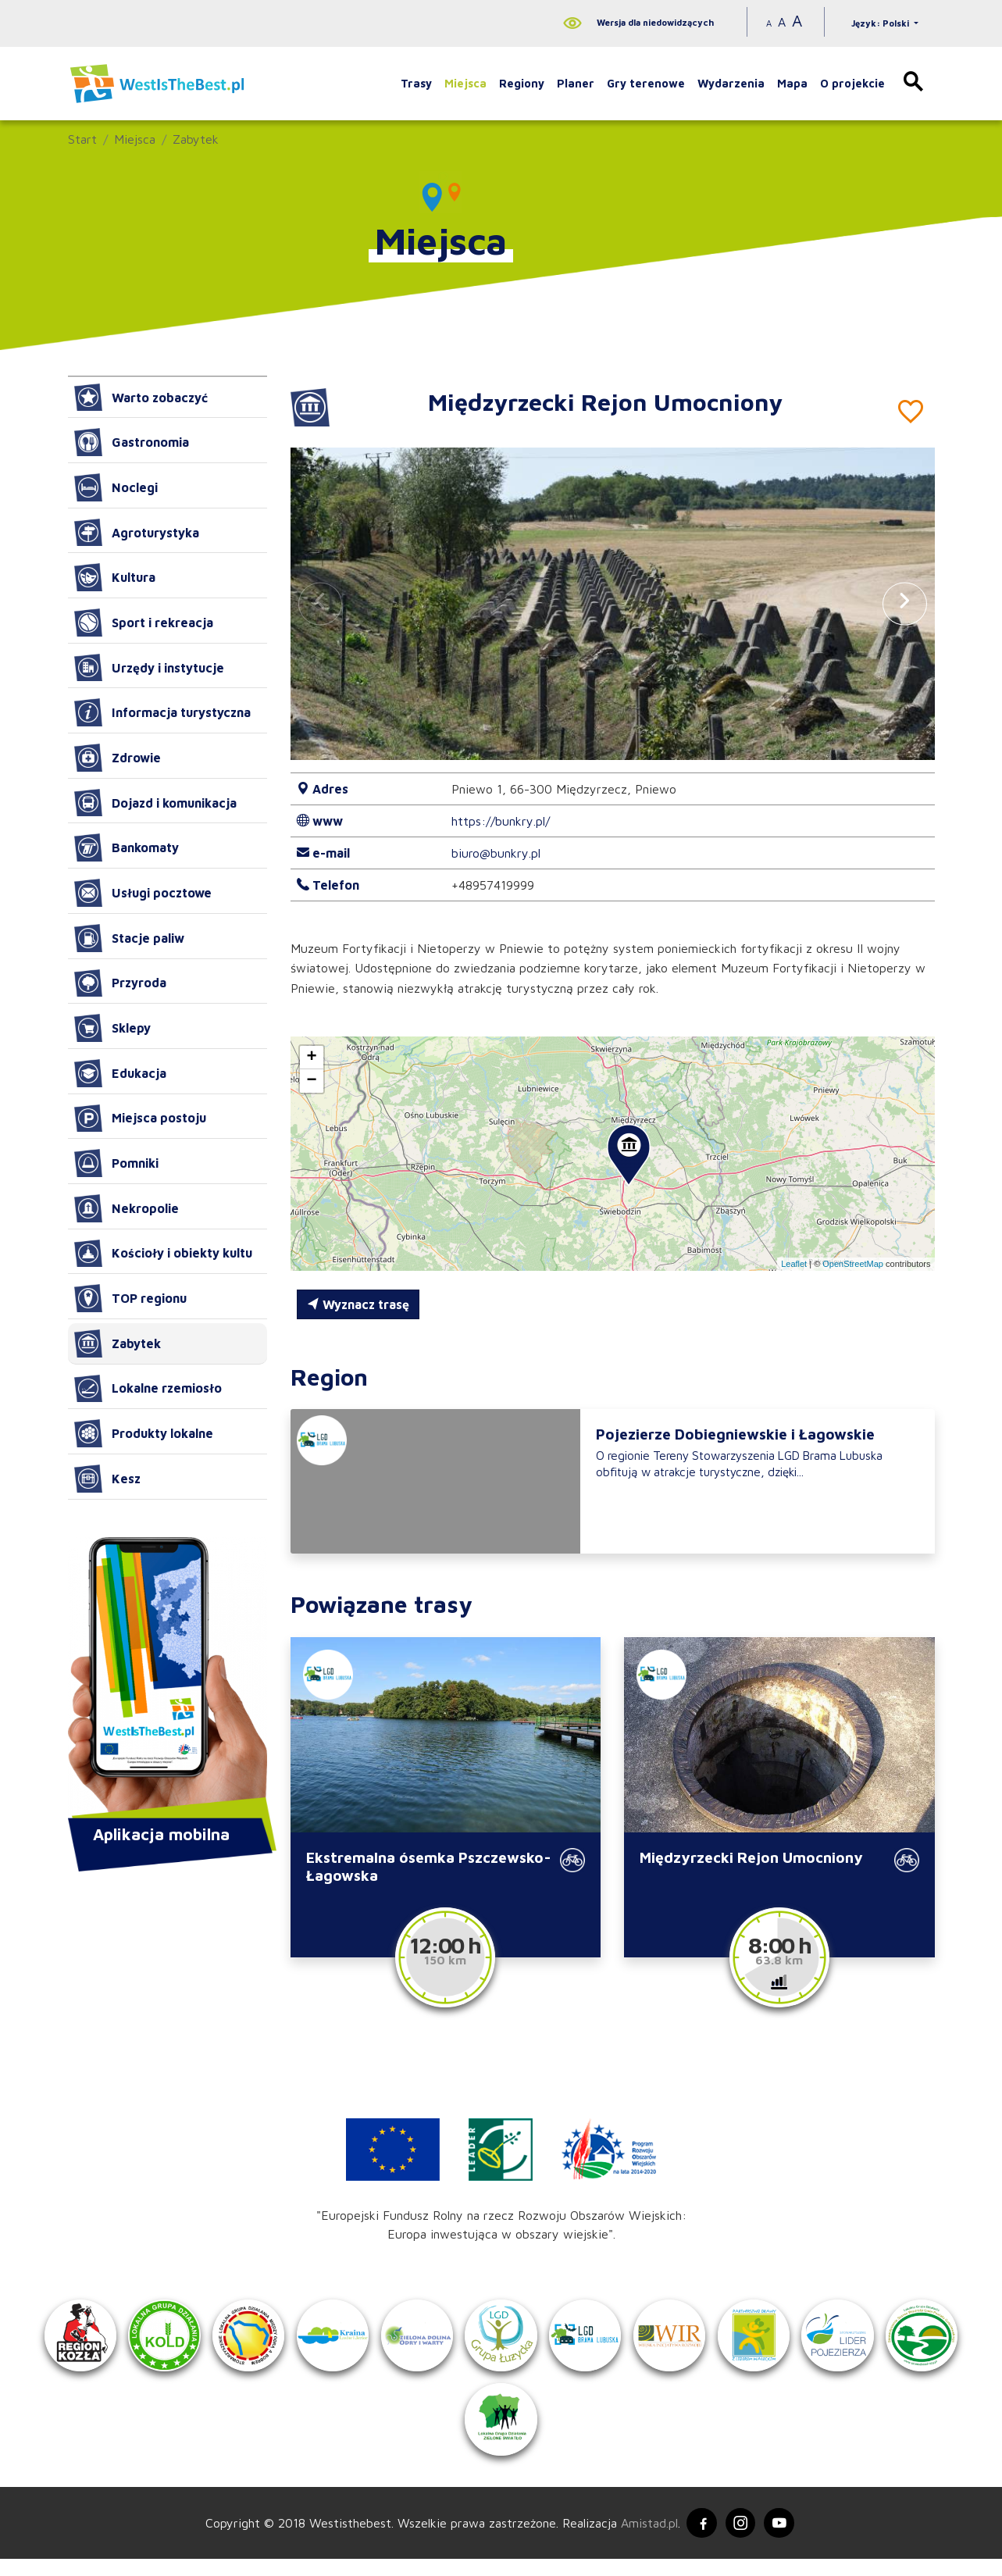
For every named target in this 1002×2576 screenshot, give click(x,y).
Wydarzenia (731, 83)
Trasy (416, 83)
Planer (575, 83)
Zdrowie (117, 758)
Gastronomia (131, 442)
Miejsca (465, 83)
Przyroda (120, 983)
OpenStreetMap (852, 1263)
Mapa (792, 83)
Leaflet (794, 1263)
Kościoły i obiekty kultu (163, 1254)
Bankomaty (126, 847)
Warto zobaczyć (141, 398)
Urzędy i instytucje (149, 668)
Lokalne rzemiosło (148, 1389)
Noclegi (116, 487)
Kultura (114, 577)
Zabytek (196, 139)
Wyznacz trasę (358, 1304)
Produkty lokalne (143, 1433)
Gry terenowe (646, 83)
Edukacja (120, 1073)
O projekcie (852, 83)
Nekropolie (126, 1208)
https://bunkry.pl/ (500, 821)
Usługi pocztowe (143, 893)
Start (82, 139)
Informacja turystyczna (162, 712)
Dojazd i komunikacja (155, 803)
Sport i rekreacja (143, 622)
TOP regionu (130, 1298)
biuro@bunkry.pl (495, 853)
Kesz (107, 1479)
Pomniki (116, 1163)
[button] (904, 603)
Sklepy (112, 1028)
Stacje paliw (129, 938)
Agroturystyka (136, 533)
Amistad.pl (647, 2539)
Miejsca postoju (140, 1118)
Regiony (521, 83)
